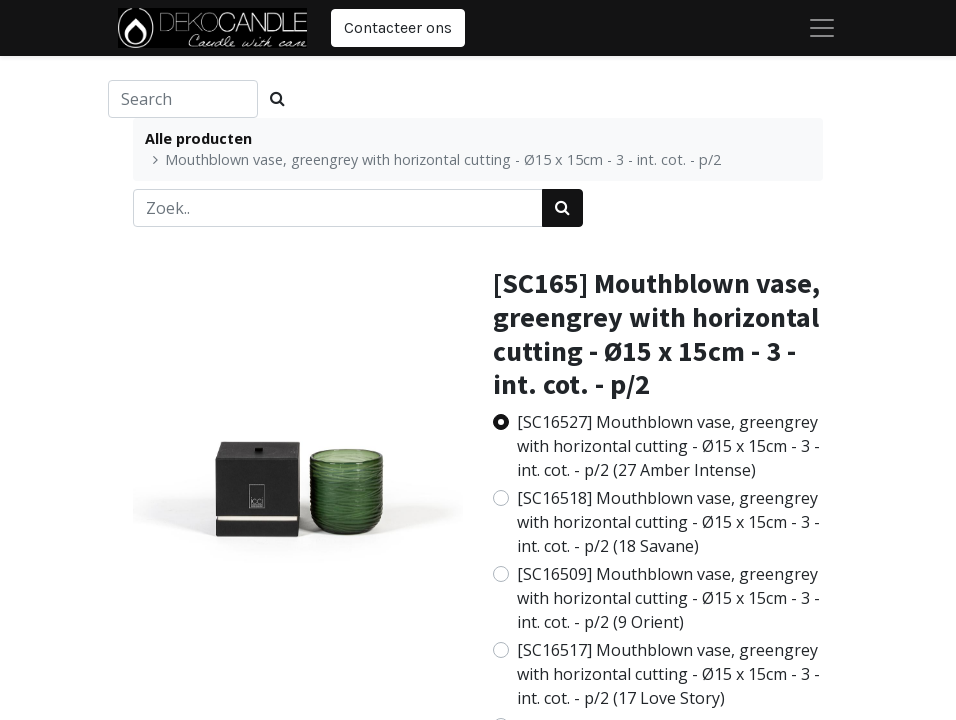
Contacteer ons (398, 27)
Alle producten (198, 138)
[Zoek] (562, 208)
